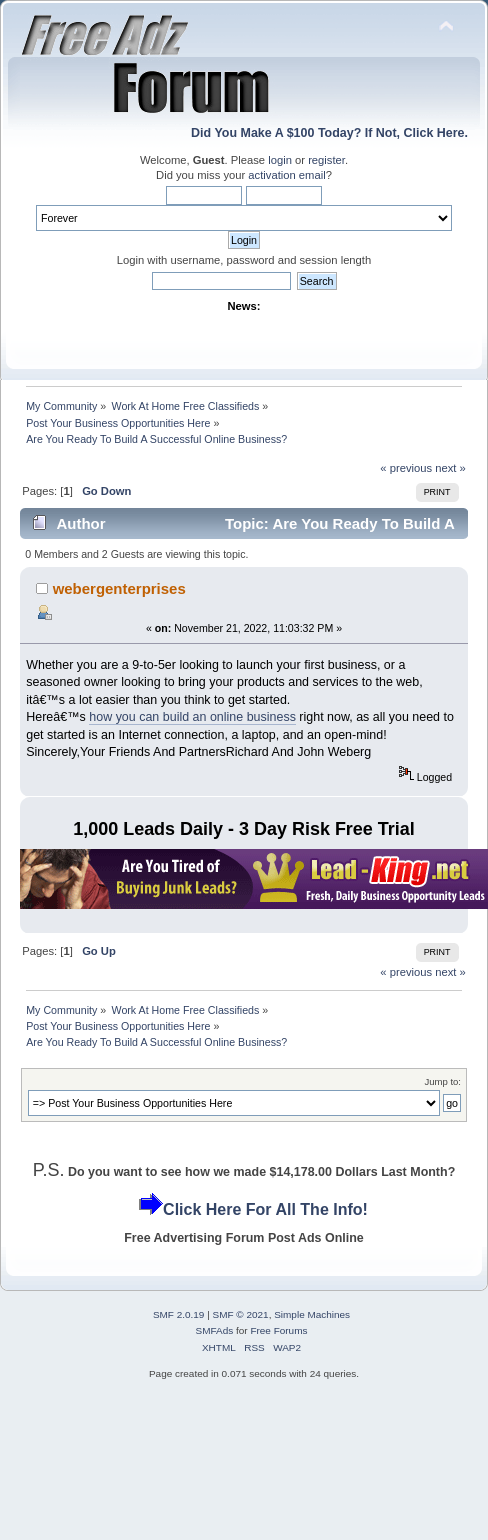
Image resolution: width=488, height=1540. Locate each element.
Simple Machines (312, 1314)
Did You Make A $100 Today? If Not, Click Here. (329, 133)
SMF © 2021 (241, 1314)
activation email (286, 175)
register (326, 160)
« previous (406, 468)
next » (450, 468)
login (280, 160)
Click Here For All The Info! (265, 1209)
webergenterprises (119, 588)
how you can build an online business (192, 717)
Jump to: (442, 1081)
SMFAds (215, 1330)
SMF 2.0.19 (179, 1314)
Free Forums (278, 1330)
